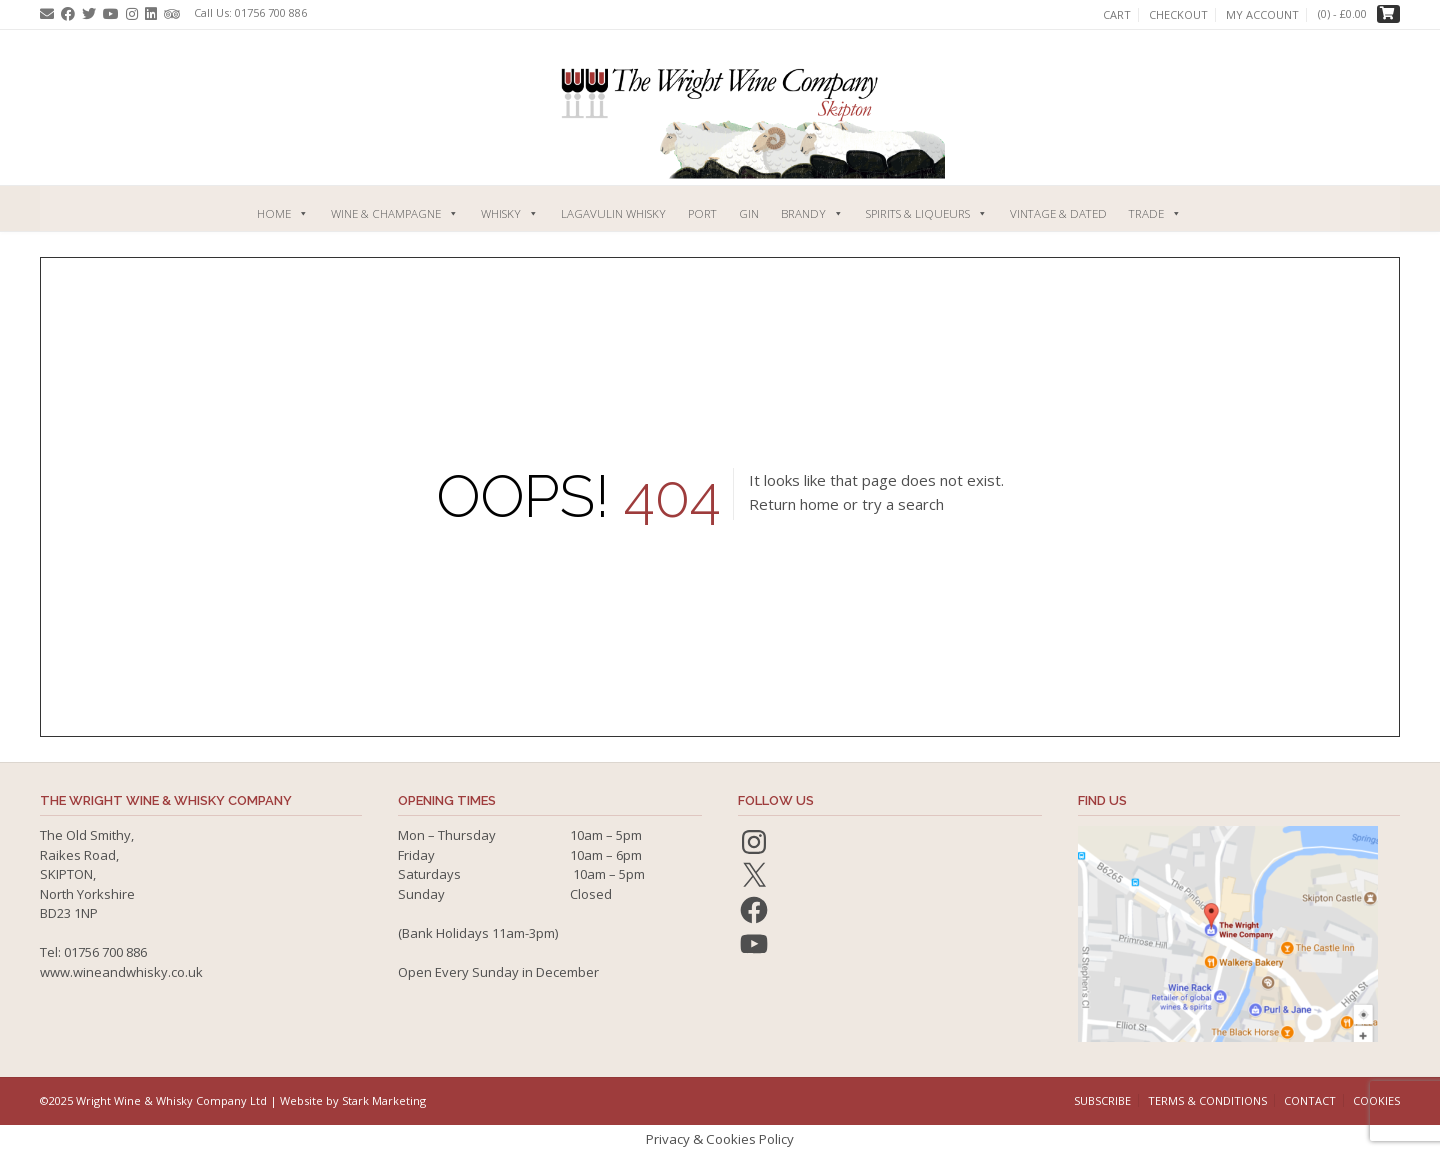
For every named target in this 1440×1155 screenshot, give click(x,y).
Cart (1117, 15)
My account (1262, 15)
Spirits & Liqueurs (927, 213)
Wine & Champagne (395, 213)
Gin (749, 213)
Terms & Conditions (1207, 1100)
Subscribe (1102, 1100)
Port (702, 213)
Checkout (1178, 15)
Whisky (510, 213)
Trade (1155, 213)
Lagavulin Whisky (613, 213)
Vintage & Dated (1058, 213)
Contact (1310, 1100)
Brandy (812, 213)
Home (283, 213)
